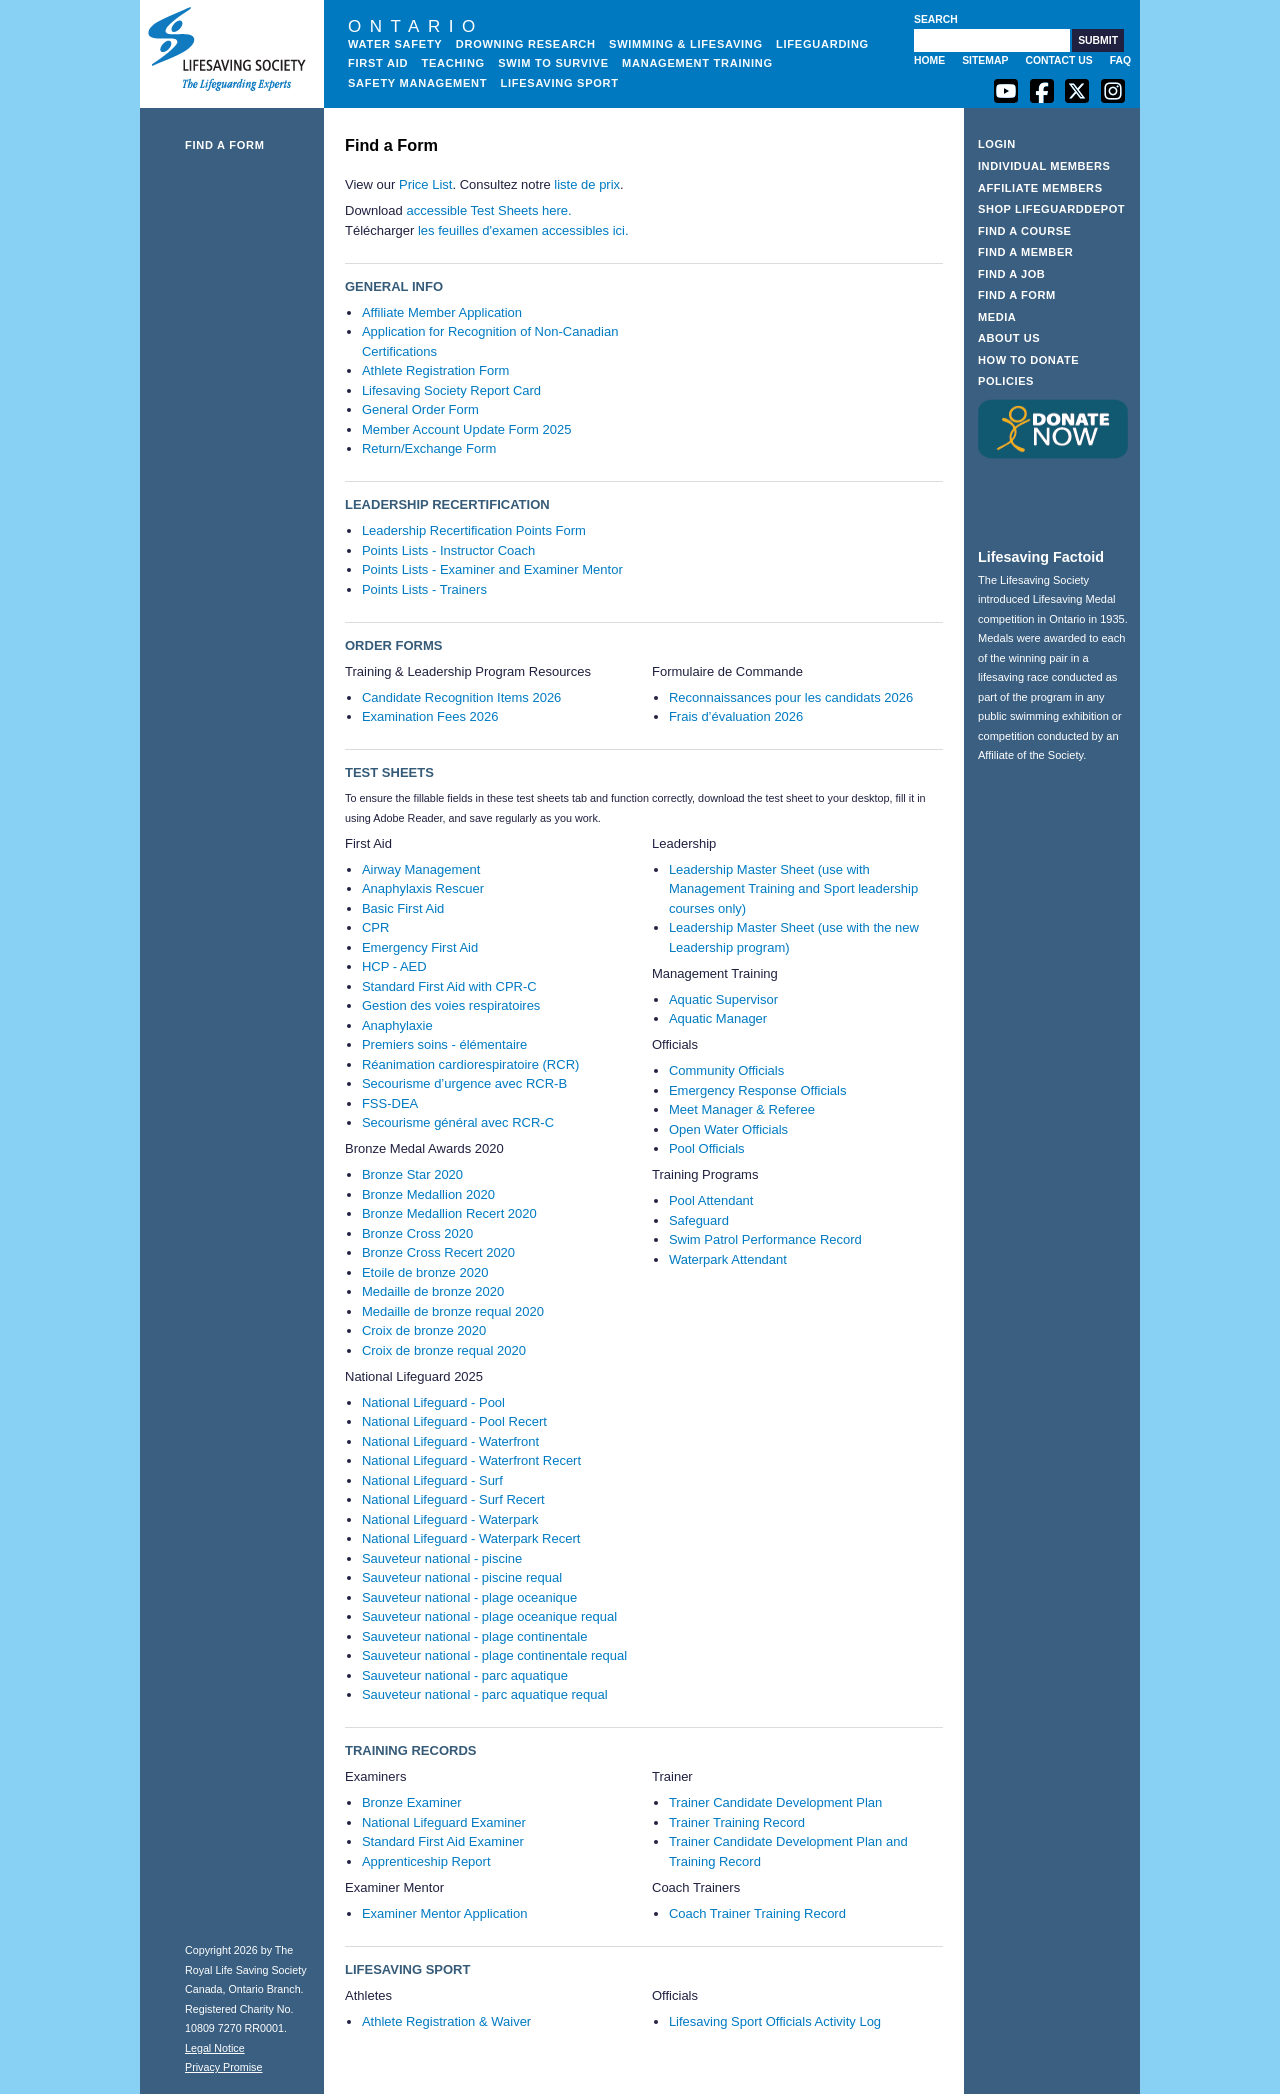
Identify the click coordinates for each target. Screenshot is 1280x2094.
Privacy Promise (223, 2067)
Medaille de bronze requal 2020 (453, 1311)
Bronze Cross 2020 (417, 1233)
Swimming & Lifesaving (686, 44)
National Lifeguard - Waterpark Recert (471, 1538)
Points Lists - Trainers (424, 589)
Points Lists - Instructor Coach (448, 550)
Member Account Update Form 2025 (467, 429)
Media (997, 317)
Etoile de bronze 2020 (425, 1272)
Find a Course (1025, 231)
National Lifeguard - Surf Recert (453, 1499)
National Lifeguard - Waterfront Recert (471, 1460)
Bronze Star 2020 (412, 1174)
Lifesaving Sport (560, 83)
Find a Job (1011, 274)
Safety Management (417, 83)
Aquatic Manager (718, 1018)
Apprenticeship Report (426, 1861)
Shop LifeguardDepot (1051, 209)
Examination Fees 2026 (430, 716)
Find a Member (1025, 252)
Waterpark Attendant (728, 1259)
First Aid (378, 63)
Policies (1006, 381)
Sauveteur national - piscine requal (462, 1577)
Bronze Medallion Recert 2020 (449, 1213)
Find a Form (225, 145)
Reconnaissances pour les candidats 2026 (791, 697)
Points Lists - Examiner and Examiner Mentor (492, 569)
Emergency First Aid (420, 947)
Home (929, 60)
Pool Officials (707, 1148)
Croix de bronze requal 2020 (444, 1350)
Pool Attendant (711, 1200)
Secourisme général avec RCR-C (458, 1122)
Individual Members (1044, 166)
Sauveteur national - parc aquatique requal (485, 1694)
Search (936, 19)
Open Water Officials (728, 1129)
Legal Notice (215, 2048)
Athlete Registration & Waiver (446, 2021)
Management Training (697, 63)
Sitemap (985, 60)
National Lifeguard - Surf (432, 1480)
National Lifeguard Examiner (444, 1822)
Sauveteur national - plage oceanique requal (489, 1616)
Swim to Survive (553, 63)
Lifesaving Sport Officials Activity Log (775, 2021)
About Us (1009, 338)
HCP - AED (394, 966)
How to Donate (1028, 360)
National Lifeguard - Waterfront (450, 1441)
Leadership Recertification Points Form (474, 530)
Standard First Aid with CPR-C (449, 986)
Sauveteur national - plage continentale (475, 1636)
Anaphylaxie (397, 1025)
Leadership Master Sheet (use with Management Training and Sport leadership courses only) (793, 889)
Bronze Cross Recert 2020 (438, 1252)
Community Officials (726, 1070)
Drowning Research (526, 44)
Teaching (453, 63)
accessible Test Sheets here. (488, 210)
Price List (425, 184)
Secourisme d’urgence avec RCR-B (464, 1083)
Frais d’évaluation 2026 (736, 716)
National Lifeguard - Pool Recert (454, 1421)
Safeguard (699, 1220)
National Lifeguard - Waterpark (450, 1519)
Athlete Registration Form (435, 370)
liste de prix (587, 184)
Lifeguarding (822, 44)
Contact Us (1058, 60)
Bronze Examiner (412, 1802)
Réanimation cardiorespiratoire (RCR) (470, 1064)
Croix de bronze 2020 (424, 1330)
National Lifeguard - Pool (433, 1402)
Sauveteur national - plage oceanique (469, 1597)
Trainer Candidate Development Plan (775, 1802)
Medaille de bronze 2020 (433, 1291)
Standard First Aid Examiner (443, 1841)
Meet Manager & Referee (742, 1109)
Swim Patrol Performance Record (765, 1239)
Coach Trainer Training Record (757, 1913)
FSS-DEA (390, 1103)
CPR (375, 927)
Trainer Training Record (737, 1822)
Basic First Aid (403, 908)
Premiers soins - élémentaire (444, 1044)
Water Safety (395, 44)
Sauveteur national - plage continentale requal (494, 1655)
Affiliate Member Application (442, 312)
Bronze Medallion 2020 (428, 1194)
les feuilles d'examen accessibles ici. (523, 230)
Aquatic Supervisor (723, 999)
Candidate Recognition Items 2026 (461, 697)
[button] (1098, 40)
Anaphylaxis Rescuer (423, 888)
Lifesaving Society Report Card (451, 390)
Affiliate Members (1040, 188)
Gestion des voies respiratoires (451, 1005)
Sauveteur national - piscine (442, 1558)
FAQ (1120, 60)
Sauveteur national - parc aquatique (465, 1675)
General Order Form (420, 409)
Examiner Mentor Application (444, 1913)
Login (997, 144)
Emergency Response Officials (758, 1090)
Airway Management (421, 869)
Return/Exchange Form (429, 448)
